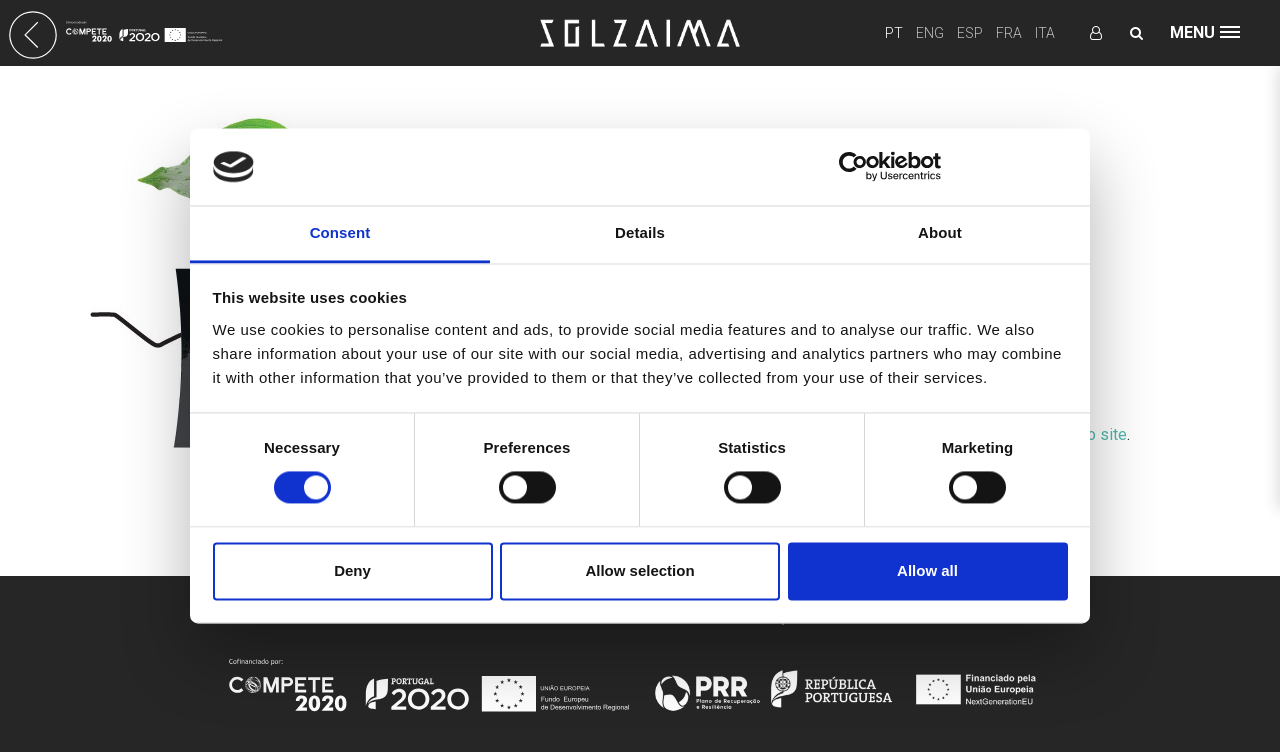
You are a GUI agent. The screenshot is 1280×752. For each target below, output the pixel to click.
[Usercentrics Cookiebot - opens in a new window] (853, 167)
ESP (970, 33)
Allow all (927, 570)
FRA (1009, 33)
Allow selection (639, 570)
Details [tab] (640, 232)
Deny (352, 570)
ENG (930, 33)
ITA (1045, 33)
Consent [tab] (340, 232)
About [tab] (940, 232)
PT (894, 33)
